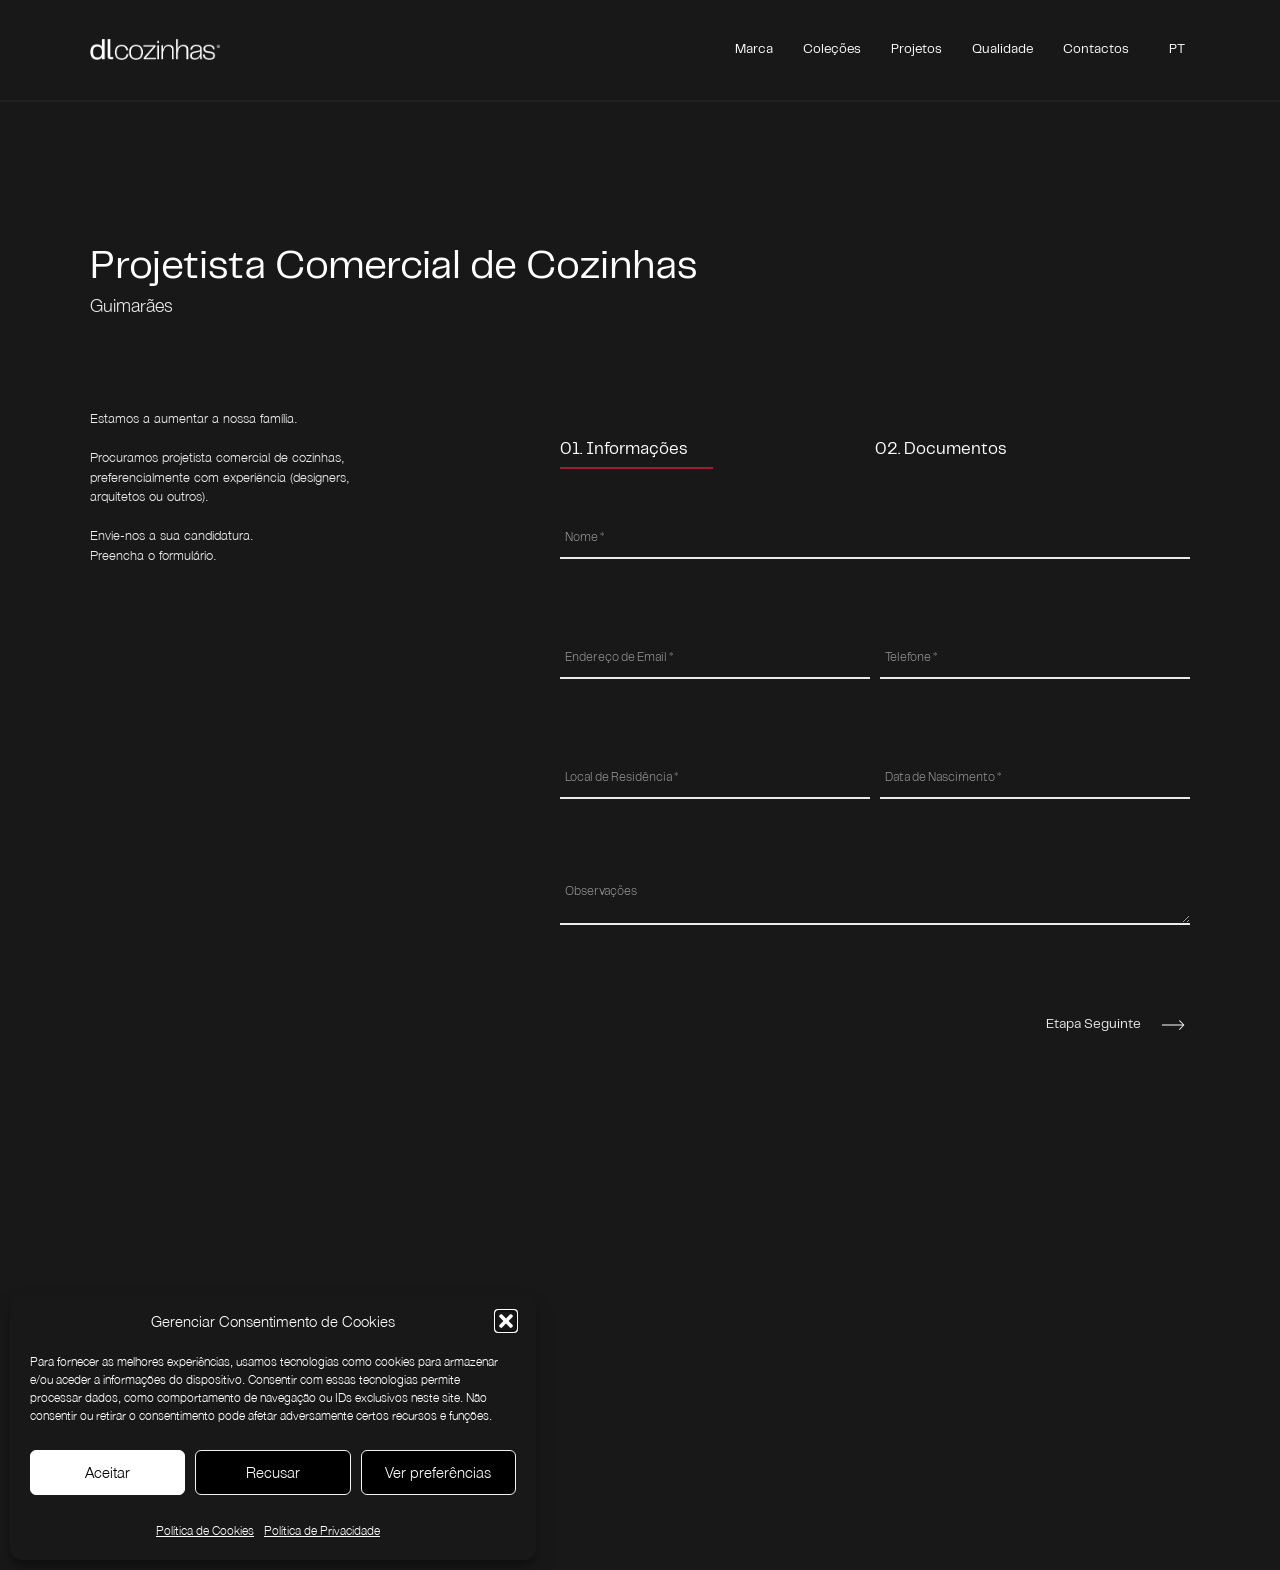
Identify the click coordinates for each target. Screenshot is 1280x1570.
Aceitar (107, 1472)
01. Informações (624, 449)
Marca (754, 49)
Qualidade (1002, 49)
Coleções (832, 49)
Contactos (1096, 49)
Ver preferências (438, 1472)
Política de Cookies (205, 1530)
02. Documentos (941, 449)
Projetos (916, 49)
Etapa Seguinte (1093, 1024)
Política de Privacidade (322, 1530)
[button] (506, 1321)
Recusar (273, 1472)
